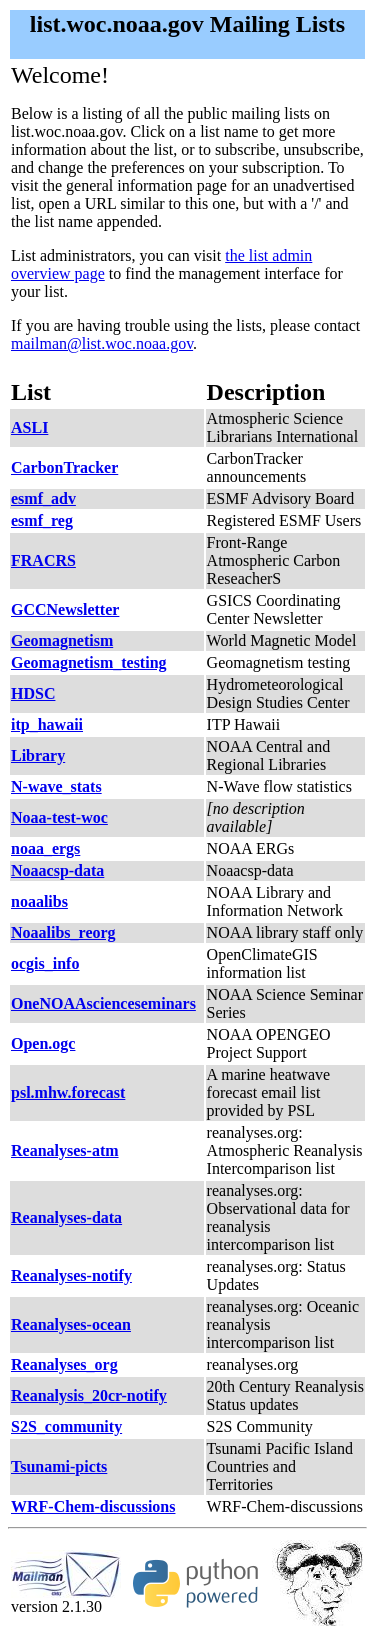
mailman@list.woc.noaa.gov (102, 343)
